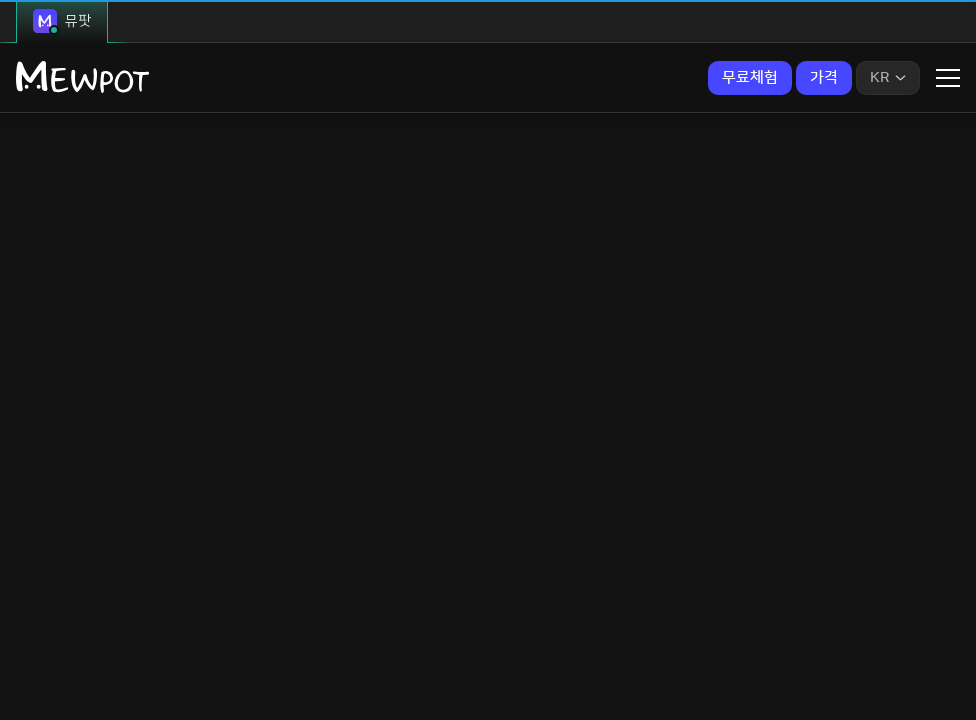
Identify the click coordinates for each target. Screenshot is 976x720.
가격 (824, 77)
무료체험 (750, 77)
